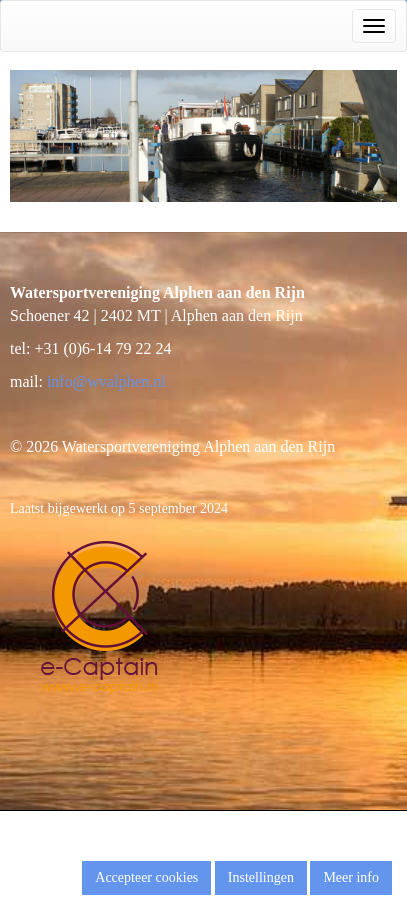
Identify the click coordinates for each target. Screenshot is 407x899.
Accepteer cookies (146, 877)
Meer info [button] (351, 877)
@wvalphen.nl (106, 381)
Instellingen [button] (261, 877)
